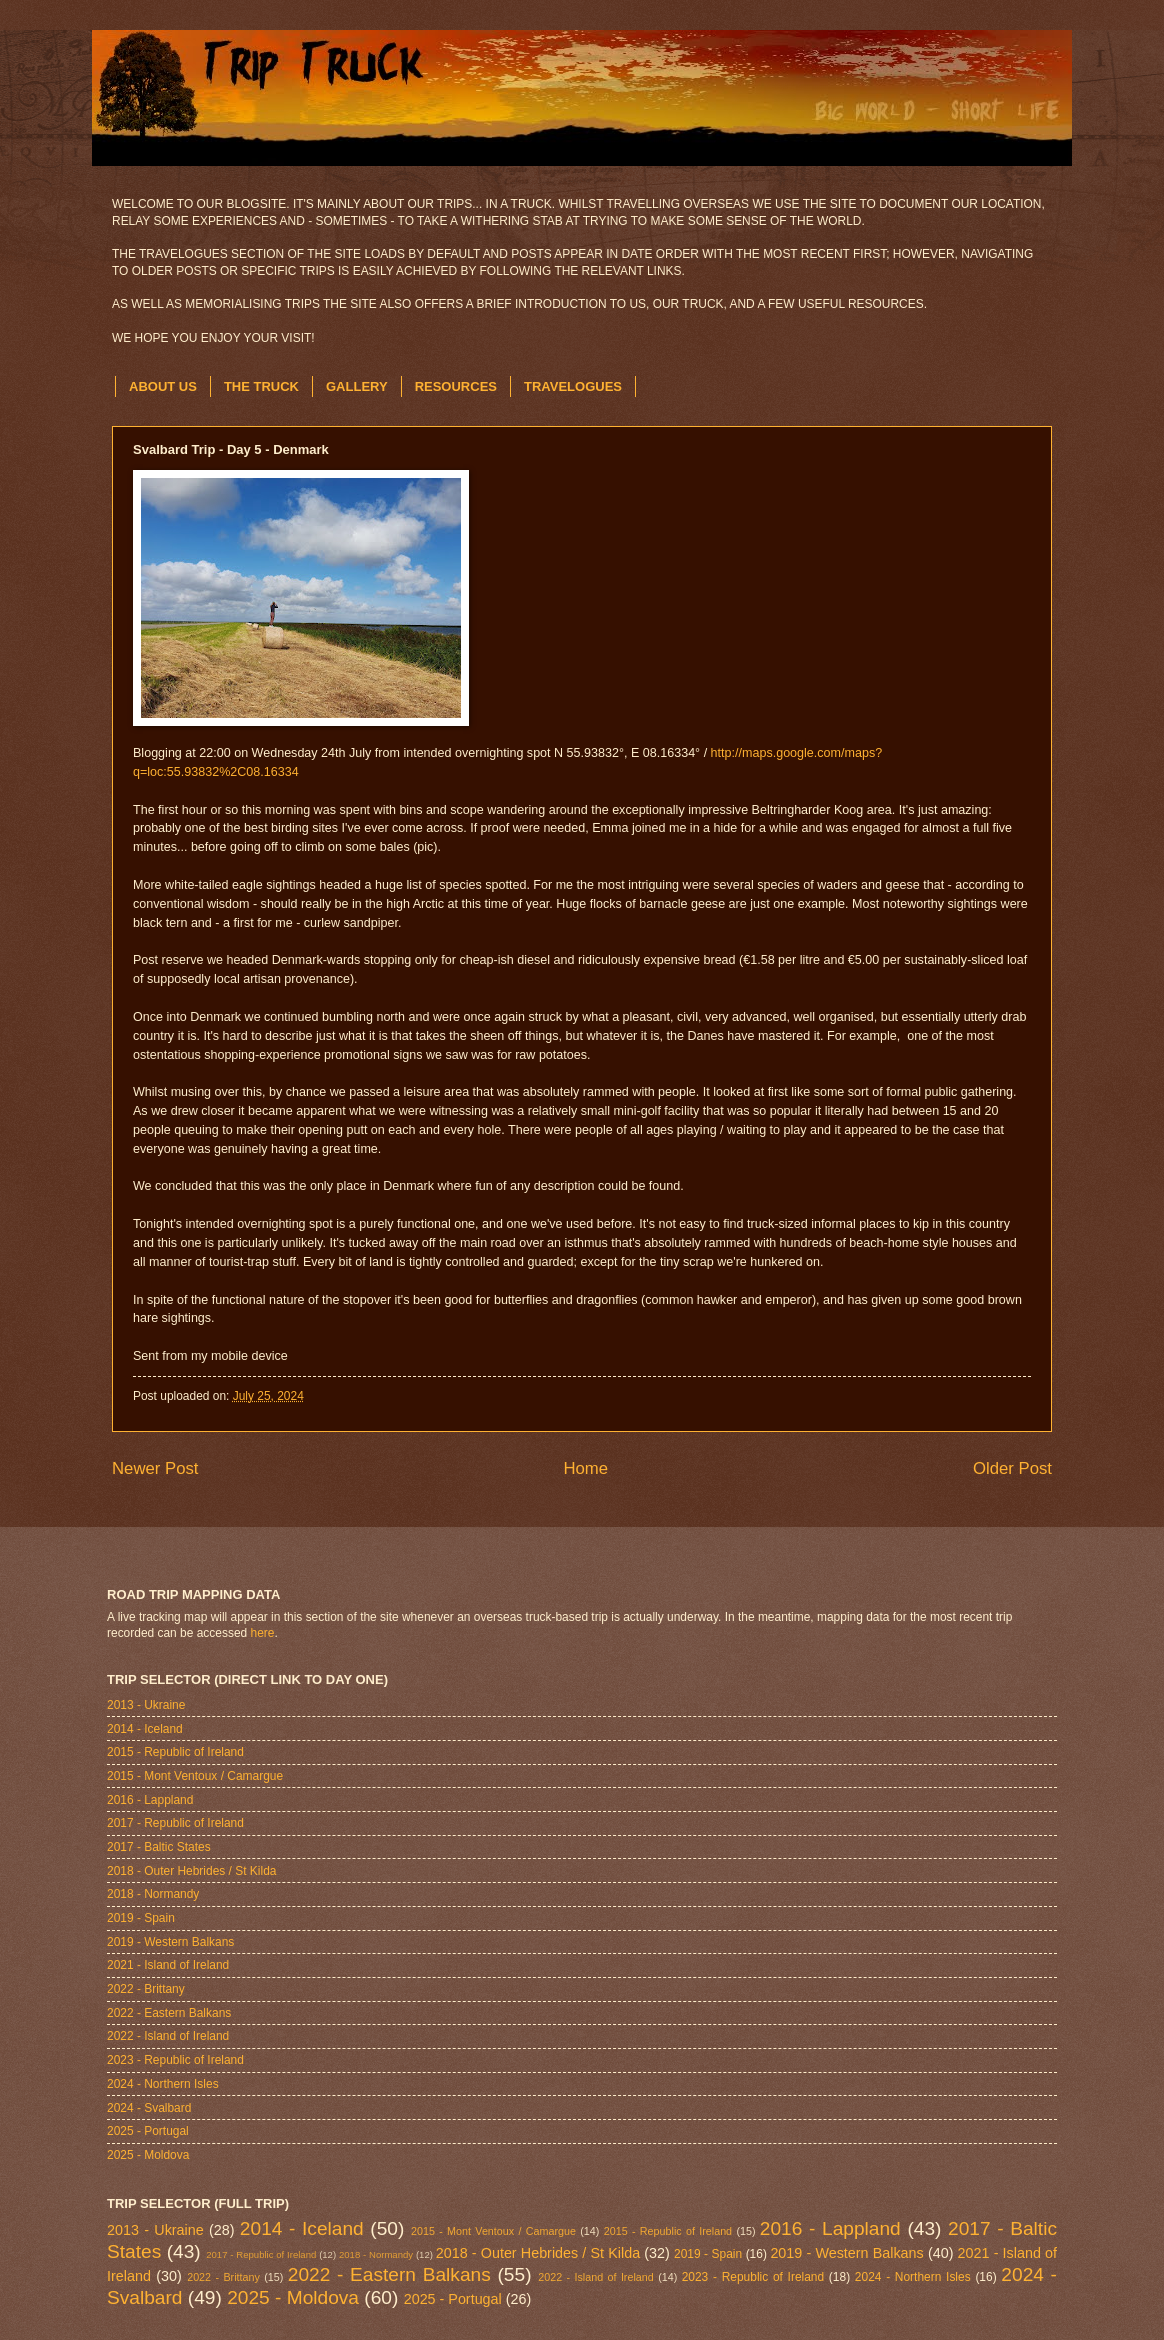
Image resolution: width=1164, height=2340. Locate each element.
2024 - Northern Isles (163, 2084)
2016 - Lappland (150, 1800)
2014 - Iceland (145, 1729)
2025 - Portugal (148, 2131)
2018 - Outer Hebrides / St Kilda (191, 1871)
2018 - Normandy (153, 1894)
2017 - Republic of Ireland (175, 1823)
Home (585, 1468)
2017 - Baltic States (159, 1847)
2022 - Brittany (146, 1989)
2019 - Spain (141, 1918)
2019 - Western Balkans (170, 1942)
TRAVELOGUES (573, 386)
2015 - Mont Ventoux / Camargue (195, 1776)
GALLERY (357, 386)
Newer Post (155, 1468)
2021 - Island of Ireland (168, 1965)
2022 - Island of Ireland (168, 2036)
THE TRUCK (261, 386)
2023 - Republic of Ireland (175, 2060)
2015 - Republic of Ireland (175, 1752)
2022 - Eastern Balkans (169, 2013)
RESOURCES (456, 386)
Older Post (1012, 1468)
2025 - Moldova (148, 2155)
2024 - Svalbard (149, 2108)
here (263, 1633)
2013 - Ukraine (146, 1705)
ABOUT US (163, 386)
